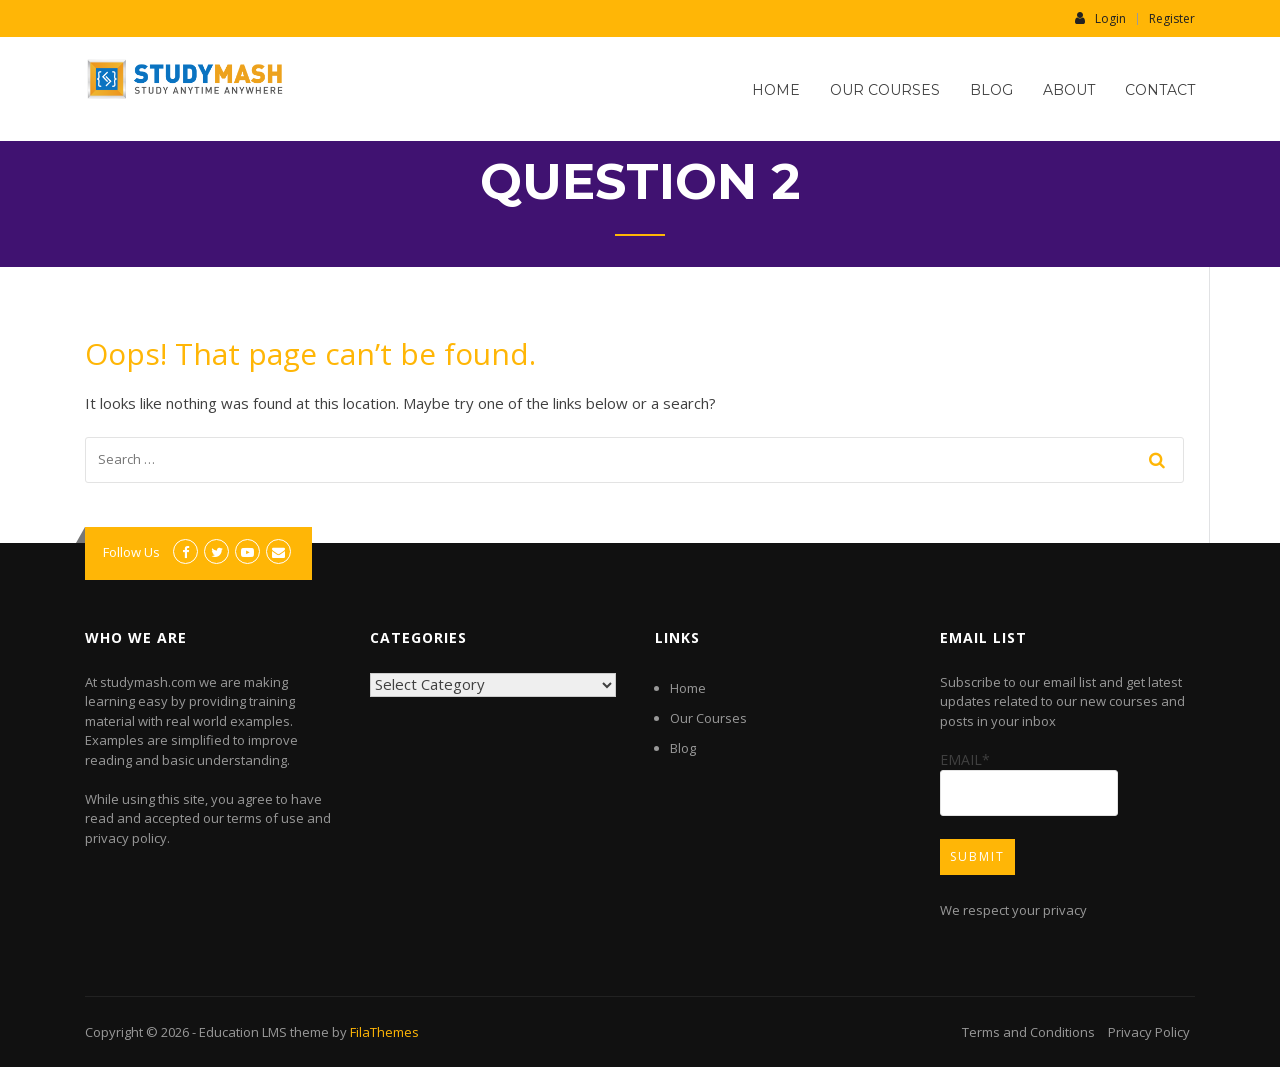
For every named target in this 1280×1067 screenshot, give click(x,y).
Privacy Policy (1149, 1032)
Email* (1029, 783)
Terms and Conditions (1028, 1032)
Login (1100, 18)
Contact (1160, 90)
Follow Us (131, 552)
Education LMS (243, 1032)
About (1069, 90)
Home (776, 90)
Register (1172, 19)
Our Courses (885, 90)
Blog (991, 90)
